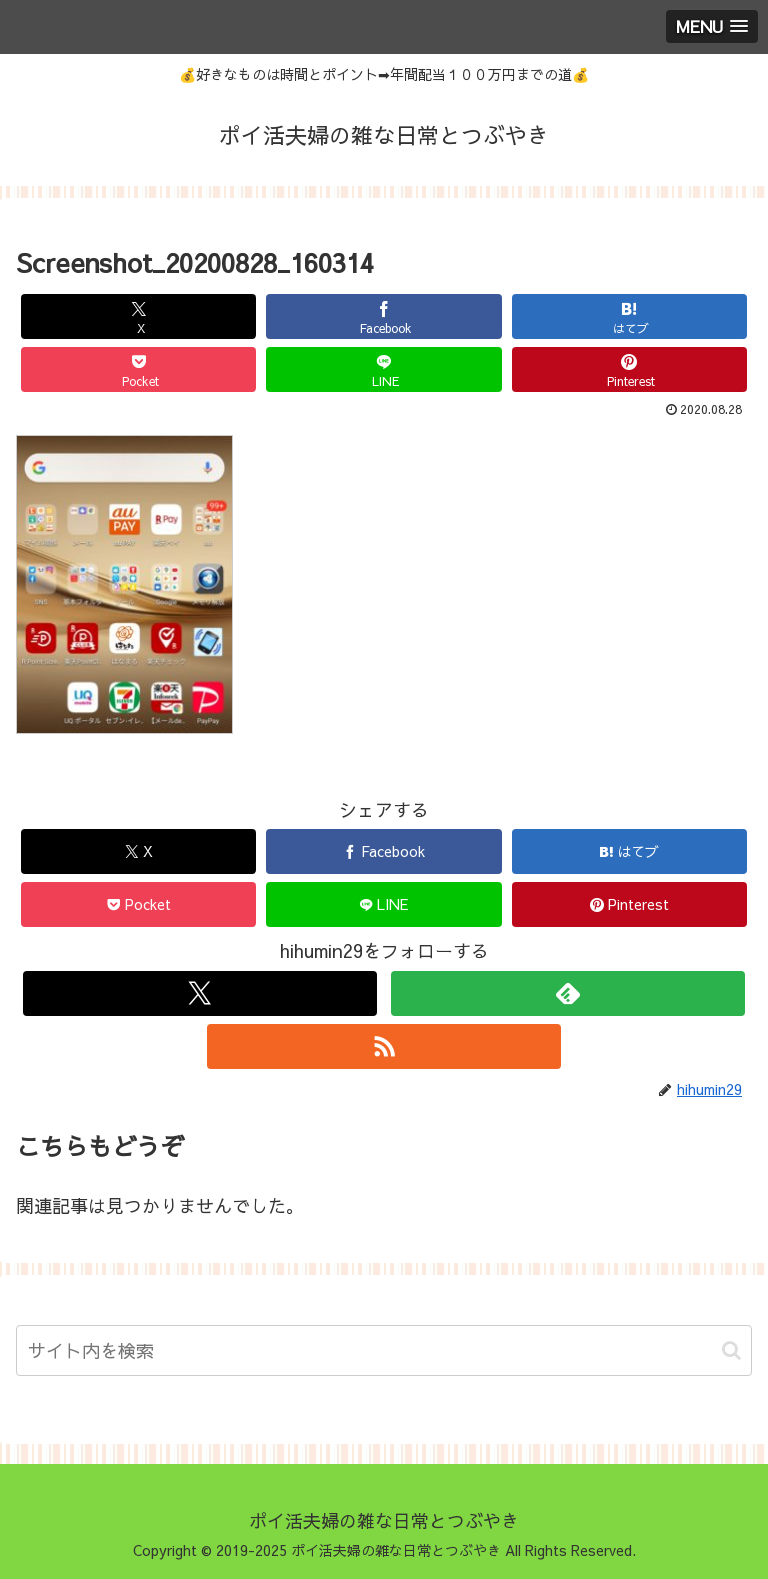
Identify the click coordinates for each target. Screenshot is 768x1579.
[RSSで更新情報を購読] (383, 1046)
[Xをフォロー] (199, 993)
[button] (731, 1350)
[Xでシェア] (139, 316)
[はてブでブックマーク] (630, 316)
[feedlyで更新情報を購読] (567, 993)
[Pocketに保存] (139, 369)
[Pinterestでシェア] (630, 369)
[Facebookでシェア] (384, 316)
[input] (384, 1350)
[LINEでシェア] (384, 369)
